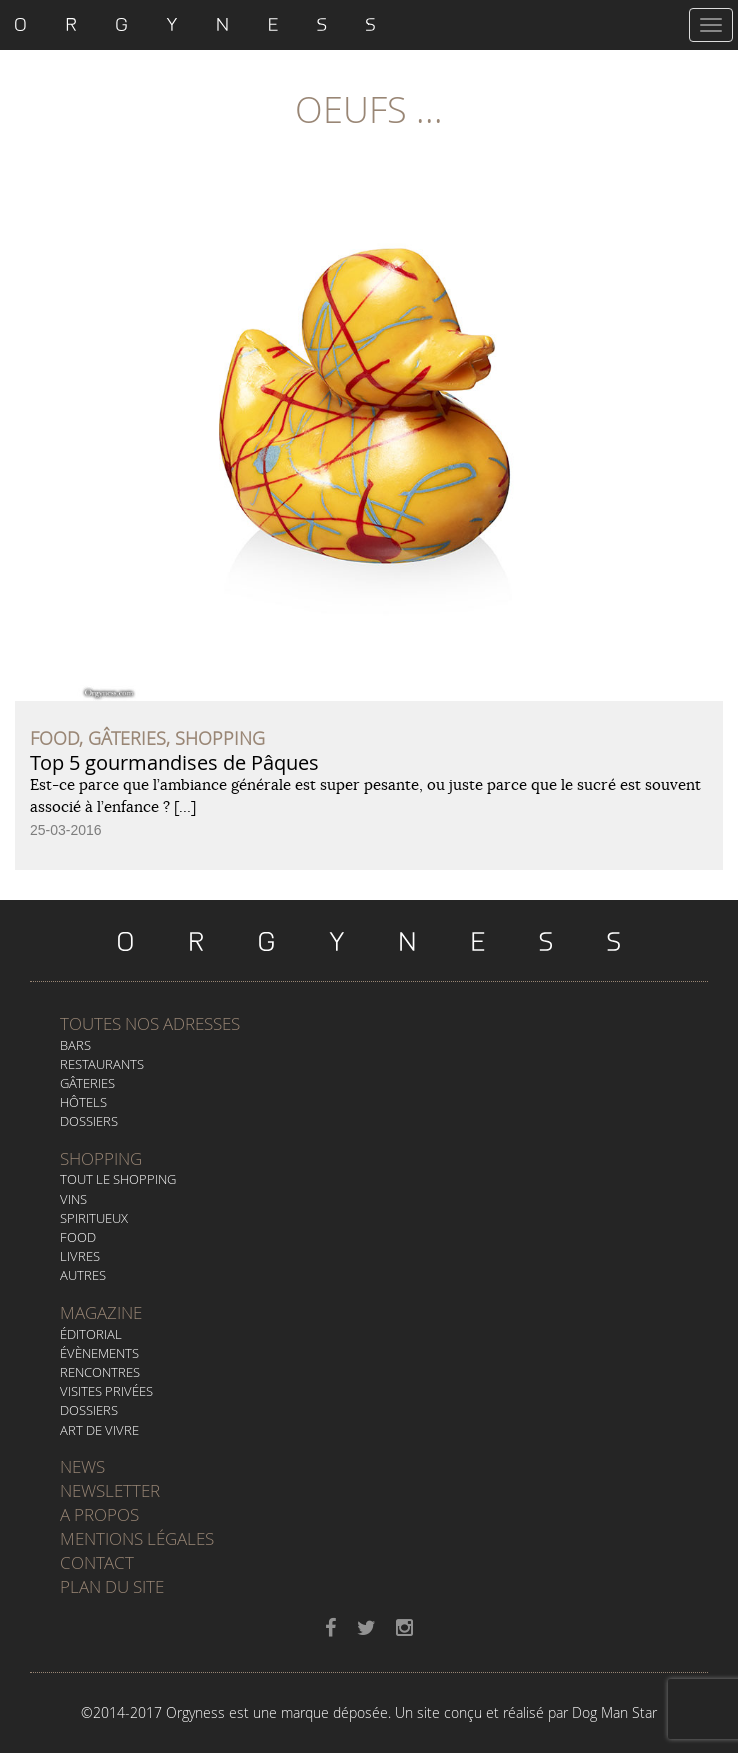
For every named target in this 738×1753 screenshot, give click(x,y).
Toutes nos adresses (150, 1023)
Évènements (99, 1353)
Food (78, 1237)
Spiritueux (94, 1218)
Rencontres (100, 1372)
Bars (75, 1045)
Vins (73, 1199)
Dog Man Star (614, 1712)
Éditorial (91, 1334)
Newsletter (110, 1490)
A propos (99, 1514)
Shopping (101, 1158)
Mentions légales (137, 1538)
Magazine (101, 1312)
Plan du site (112, 1586)
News (82, 1466)
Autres (83, 1275)
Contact (97, 1562)
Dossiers (89, 1121)
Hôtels (83, 1102)
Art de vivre (99, 1430)
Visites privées (106, 1391)
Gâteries (87, 1083)
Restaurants (102, 1064)
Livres (80, 1256)
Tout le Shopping (118, 1179)
